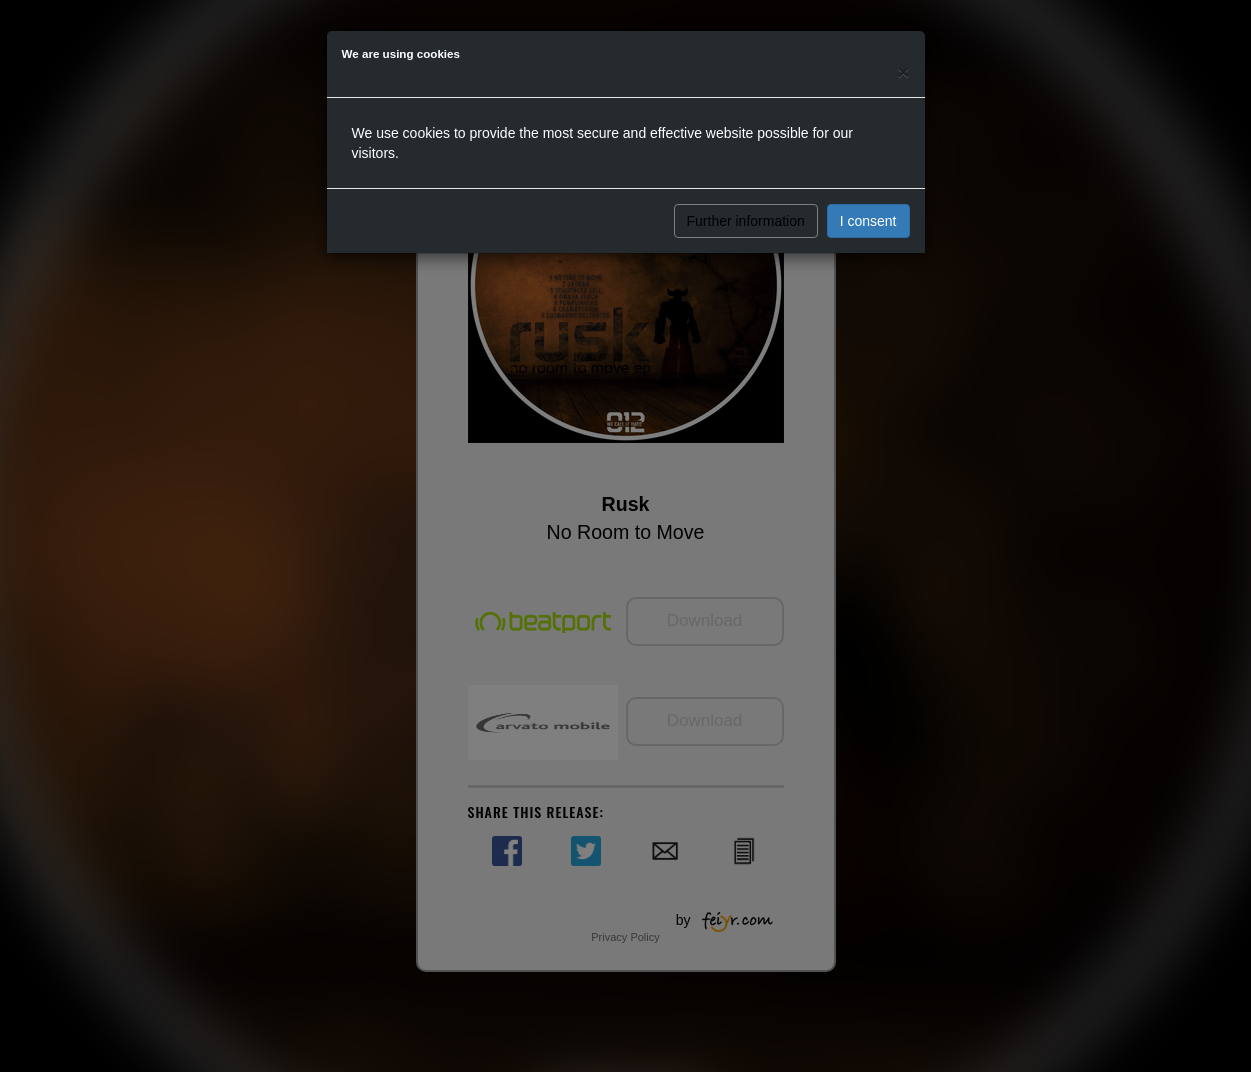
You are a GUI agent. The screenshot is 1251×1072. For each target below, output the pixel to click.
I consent (868, 221)
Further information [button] (746, 221)
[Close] (903, 71)
